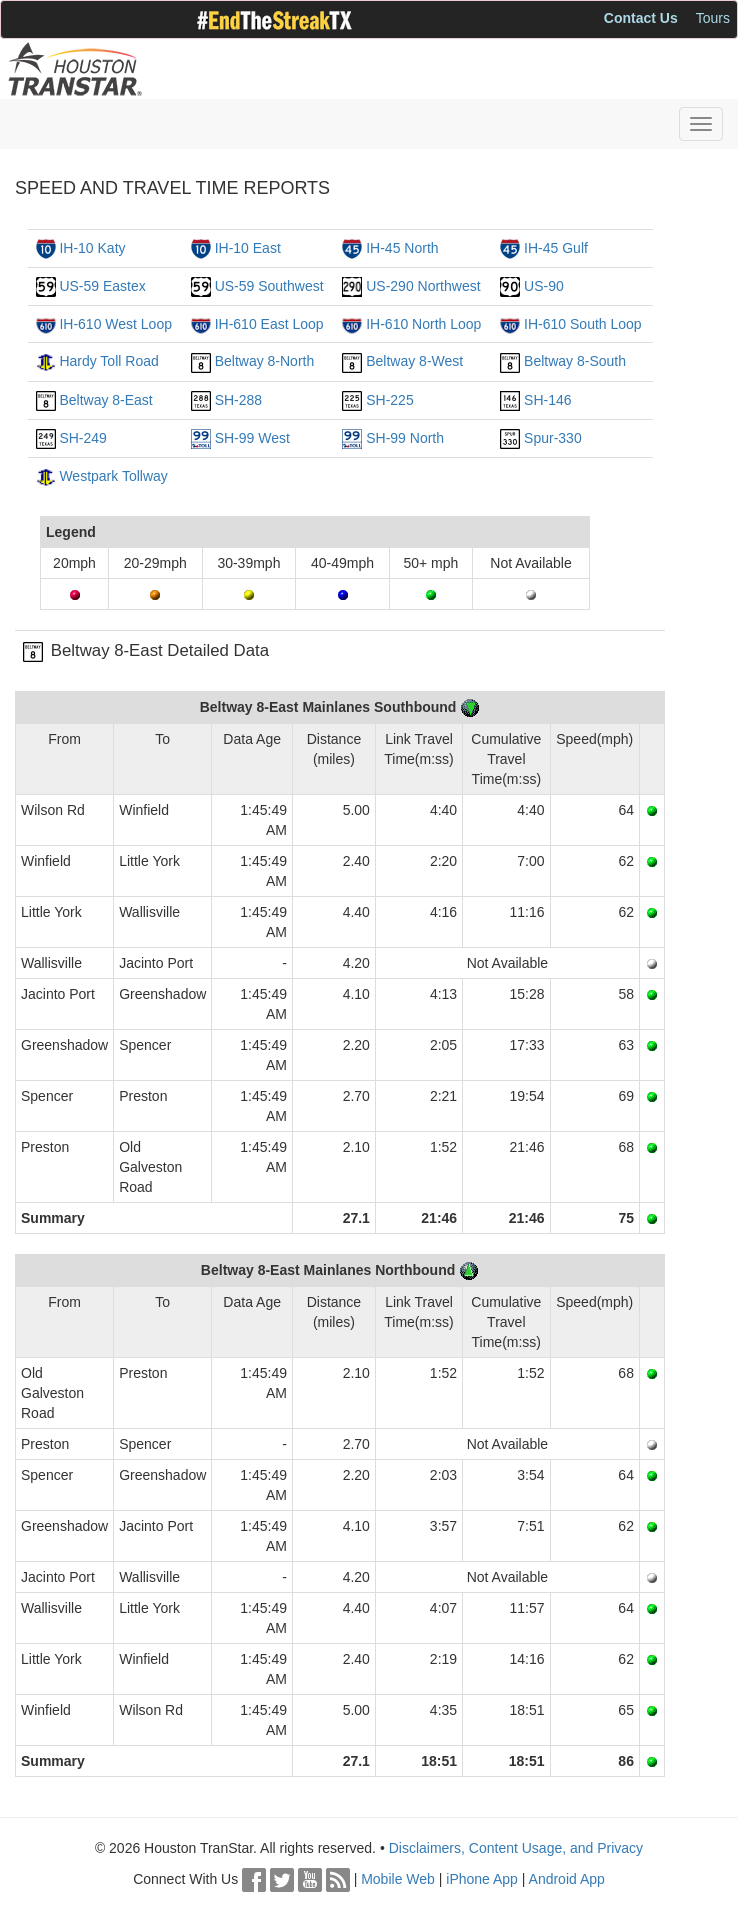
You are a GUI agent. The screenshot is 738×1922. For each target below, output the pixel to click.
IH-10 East (248, 248)
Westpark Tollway (113, 476)
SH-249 (82, 438)
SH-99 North (405, 438)
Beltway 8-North (265, 361)
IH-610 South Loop (583, 324)
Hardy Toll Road (108, 361)
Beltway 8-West (414, 361)
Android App (567, 1879)
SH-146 (547, 400)
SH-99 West (252, 438)
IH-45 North (402, 248)
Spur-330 (553, 438)
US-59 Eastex (102, 286)
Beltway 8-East (105, 400)
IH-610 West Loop (115, 324)
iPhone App (482, 1879)
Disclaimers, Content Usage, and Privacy (516, 1848)
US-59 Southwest (269, 286)
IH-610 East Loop (269, 324)
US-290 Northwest (423, 286)
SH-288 (238, 400)
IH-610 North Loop (423, 324)
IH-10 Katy (92, 248)
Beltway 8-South (575, 361)
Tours (713, 18)
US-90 (544, 286)
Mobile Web (398, 1879)
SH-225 (389, 400)
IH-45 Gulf (556, 248)
